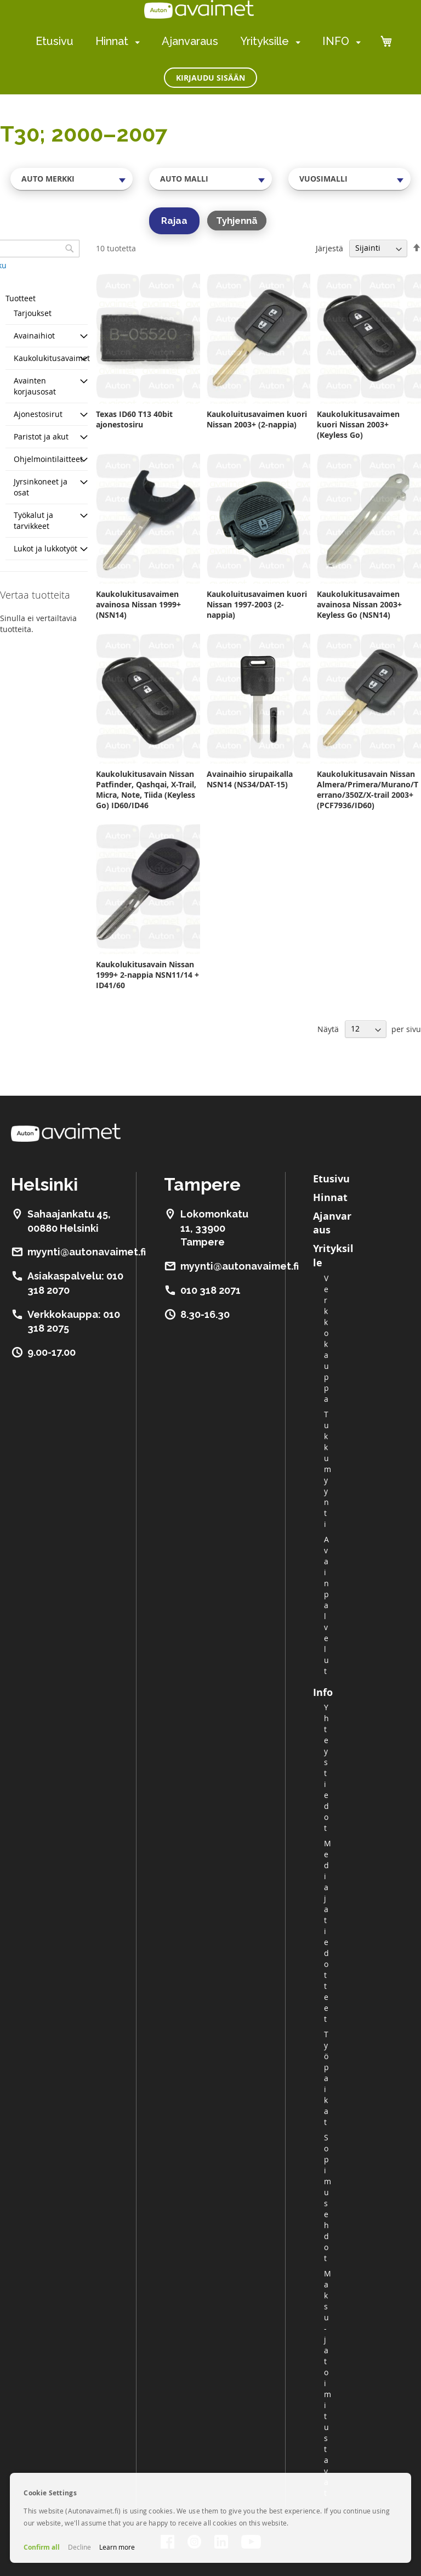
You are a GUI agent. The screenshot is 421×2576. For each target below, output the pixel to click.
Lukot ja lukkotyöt (45, 548)
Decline (79, 2547)
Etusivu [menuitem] (54, 41)
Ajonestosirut (38, 414)
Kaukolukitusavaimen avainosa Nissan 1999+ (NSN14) (138, 604)
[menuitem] (135, 42)
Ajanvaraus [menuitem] (190, 41)
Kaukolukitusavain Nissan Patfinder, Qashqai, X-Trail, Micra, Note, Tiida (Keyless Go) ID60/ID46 (146, 789)
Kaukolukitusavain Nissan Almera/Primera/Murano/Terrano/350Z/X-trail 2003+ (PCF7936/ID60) (367, 789)
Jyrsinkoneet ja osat (40, 487)
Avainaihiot (34, 335)
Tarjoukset (33, 313)
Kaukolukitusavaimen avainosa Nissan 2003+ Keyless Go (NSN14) (359, 604)
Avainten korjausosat (35, 386)
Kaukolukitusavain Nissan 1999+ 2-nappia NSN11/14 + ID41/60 (147, 974)
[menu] (198, 41)
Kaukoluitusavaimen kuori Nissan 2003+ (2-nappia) (257, 419)
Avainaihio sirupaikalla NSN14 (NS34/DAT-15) (250, 779)
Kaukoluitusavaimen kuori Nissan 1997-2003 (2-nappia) (257, 604)
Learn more (117, 2547)
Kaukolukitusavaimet (52, 358)
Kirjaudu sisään (210, 77)
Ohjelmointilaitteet (48, 459)
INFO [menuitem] (335, 41)
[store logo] (199, 9)
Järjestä (329, 248)
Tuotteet (20, 298)
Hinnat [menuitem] (111, 41)
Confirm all (42, 2547)
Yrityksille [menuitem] (264, 41)
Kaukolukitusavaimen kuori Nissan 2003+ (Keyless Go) (358, 424)
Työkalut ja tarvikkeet (33, 520)
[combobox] (71, 179)
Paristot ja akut (41, 436)
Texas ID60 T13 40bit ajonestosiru (134, 419)
